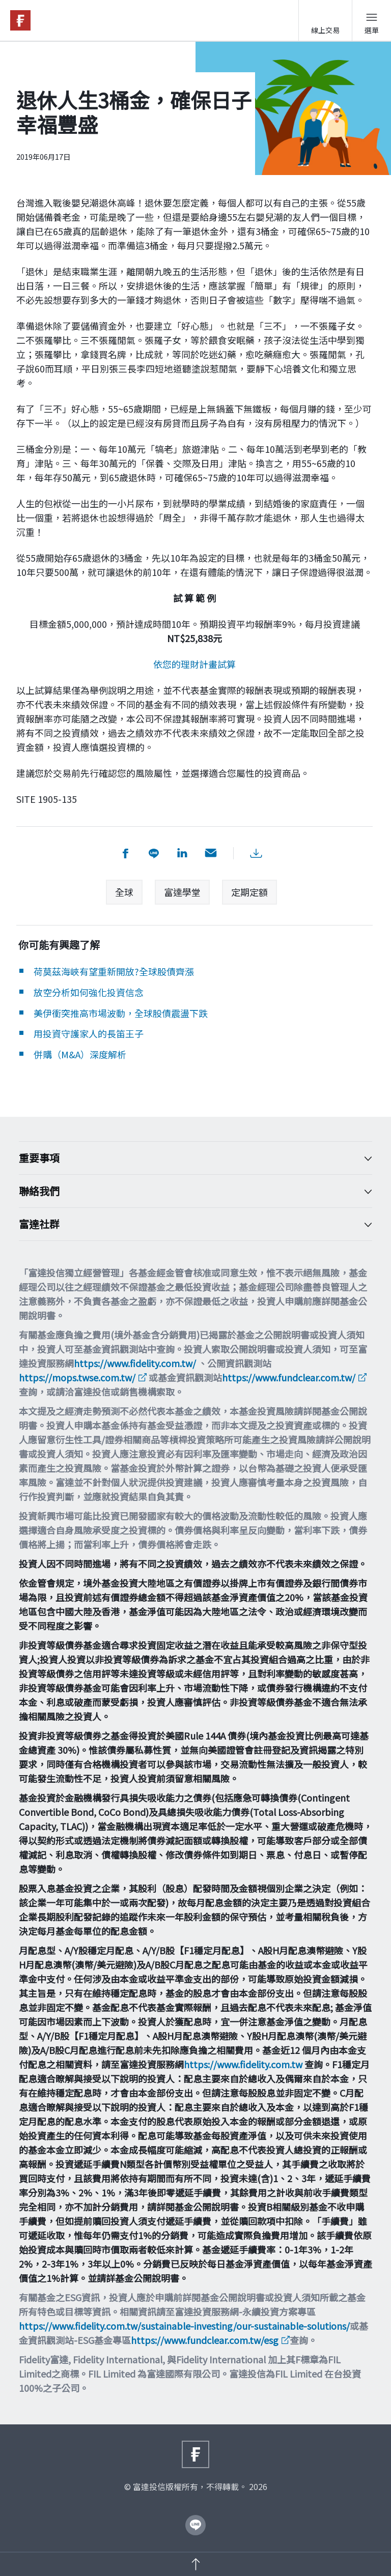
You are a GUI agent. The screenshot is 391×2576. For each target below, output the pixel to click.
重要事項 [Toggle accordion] (188, 1158)
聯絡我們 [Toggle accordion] (188, 1191)
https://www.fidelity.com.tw (243, 2064)
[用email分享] (211, 853)
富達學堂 (182, 892)
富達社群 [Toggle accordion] (188, 1224)
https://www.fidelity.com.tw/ (135, 1363)
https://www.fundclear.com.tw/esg (204, 2340)
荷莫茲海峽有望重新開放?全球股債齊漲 (114, 971)
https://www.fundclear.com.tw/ (288, 1377)
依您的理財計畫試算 (194, 664)
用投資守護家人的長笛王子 (89, 1033)
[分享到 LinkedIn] (182, 853)
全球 (124, 892)
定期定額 (249, 892)
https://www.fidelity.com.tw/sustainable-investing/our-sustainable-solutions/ (184, 2325)
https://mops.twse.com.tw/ (77, 1377)
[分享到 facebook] (125, 853)
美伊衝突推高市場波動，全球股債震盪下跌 (121, 1013)
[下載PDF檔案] (256, 853)
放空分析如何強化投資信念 (89, 992)
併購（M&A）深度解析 (80, 1054)
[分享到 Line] (154, 853)
